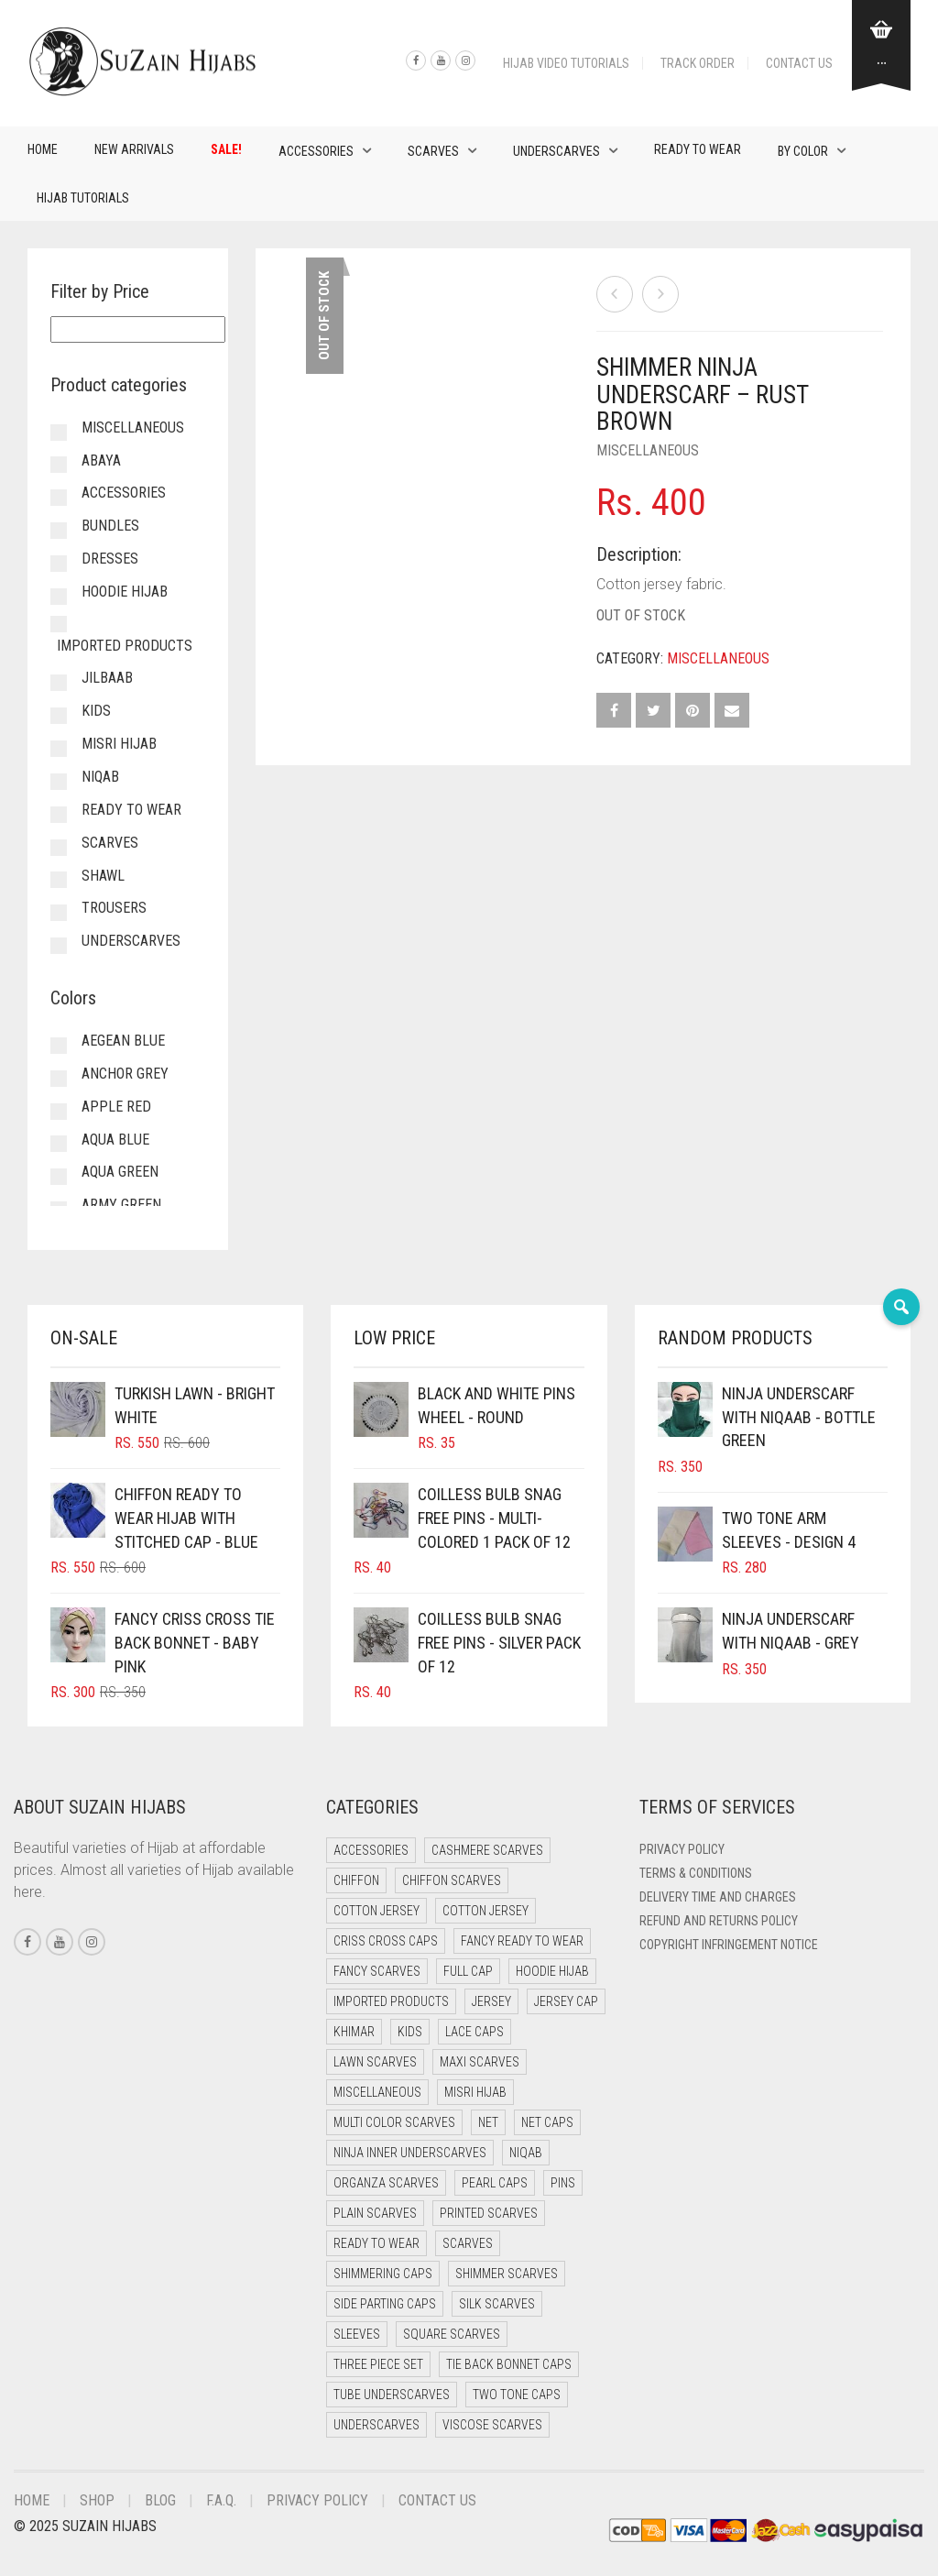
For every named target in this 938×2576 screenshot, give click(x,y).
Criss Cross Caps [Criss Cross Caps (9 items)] (385, 1941)
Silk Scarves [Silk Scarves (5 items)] (497, 2303)
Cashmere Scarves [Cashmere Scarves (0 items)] (487, 1850)
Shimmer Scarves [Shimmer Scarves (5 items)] (506, 2273)
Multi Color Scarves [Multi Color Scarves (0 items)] (394, 2122)
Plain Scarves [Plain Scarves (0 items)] (375, 2213)
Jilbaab (107, 677)
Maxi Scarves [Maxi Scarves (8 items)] (479, 2062)
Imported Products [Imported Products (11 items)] (391, 2001)
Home (42, 149)
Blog (160, 2500)
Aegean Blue (123, 1040)
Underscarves (556, 151)
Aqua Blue (115, 1139)
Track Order (697, 63)
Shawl (103, 875)
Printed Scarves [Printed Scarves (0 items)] (489, 2213)
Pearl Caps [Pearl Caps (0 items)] (495, 2183)
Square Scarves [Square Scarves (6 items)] (451, 2334)
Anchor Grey (125, 1073)
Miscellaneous (647, 450)
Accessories (316, 151)
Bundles (110, 525)
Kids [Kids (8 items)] (410, 2031)
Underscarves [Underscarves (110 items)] (376, 2424)
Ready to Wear (697, 149)
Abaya (101, 460)
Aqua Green (120, 1171)
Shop (97, 2500)
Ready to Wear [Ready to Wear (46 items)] (376, 2243)
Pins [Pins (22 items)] (563, 2183)
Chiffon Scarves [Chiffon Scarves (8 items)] (451, 1880)
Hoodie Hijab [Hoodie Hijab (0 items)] (552, 1971)
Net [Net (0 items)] (488, 2122)
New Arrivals (134, 149)
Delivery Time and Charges (717, 1897)
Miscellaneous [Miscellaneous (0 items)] (377, 2092)
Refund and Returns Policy (718, 1920)
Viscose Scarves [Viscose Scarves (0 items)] (492, 2424)
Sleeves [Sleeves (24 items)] (356, 2334)
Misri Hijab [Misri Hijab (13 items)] (475, 2092)
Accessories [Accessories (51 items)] (371, 1850)
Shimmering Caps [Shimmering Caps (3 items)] (382, 2273)
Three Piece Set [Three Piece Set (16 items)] (378, 2364)
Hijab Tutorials (83, 198)
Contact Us (799, 63)
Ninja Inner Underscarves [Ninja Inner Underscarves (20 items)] (409, 2152)
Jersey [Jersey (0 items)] (491, 2001)
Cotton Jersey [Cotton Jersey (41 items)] (376, 1910)
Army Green (121, 1204)
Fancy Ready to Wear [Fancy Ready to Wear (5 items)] (522, 1941)
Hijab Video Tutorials (566, 63)
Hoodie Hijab (125, 591)
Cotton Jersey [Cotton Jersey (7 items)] (485, 1910)
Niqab (100, 776)
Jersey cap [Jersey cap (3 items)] (566, 2001)
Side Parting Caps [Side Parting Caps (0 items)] (384, 2303)
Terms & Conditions (695, 1873)
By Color (803, 151)
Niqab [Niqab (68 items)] (525, 2152)
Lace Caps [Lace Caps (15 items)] (474, 2031)
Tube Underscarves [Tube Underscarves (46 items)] (391, 2394)
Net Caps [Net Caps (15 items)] (547, 2122)
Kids (96, 710)
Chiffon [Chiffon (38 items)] (356, 1880)
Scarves (433, 151)
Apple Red (116, 1106)
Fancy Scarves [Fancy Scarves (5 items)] (376, 1971)
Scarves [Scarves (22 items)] (467, 2243)
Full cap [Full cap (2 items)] (468, 1971)
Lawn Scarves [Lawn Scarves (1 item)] (375, 2062)
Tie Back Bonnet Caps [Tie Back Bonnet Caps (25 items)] (509, 2364)
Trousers (114, 907)
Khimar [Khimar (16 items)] (354, 2031)
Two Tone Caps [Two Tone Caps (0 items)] (517, 2394)
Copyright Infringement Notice (728, 1944)
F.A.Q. (221, 2500)
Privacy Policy (682, 1849)
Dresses (110, 558)
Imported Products (124, 645)
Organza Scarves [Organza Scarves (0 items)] (386, 2183)
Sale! (226, 149)
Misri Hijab (119, 743)
